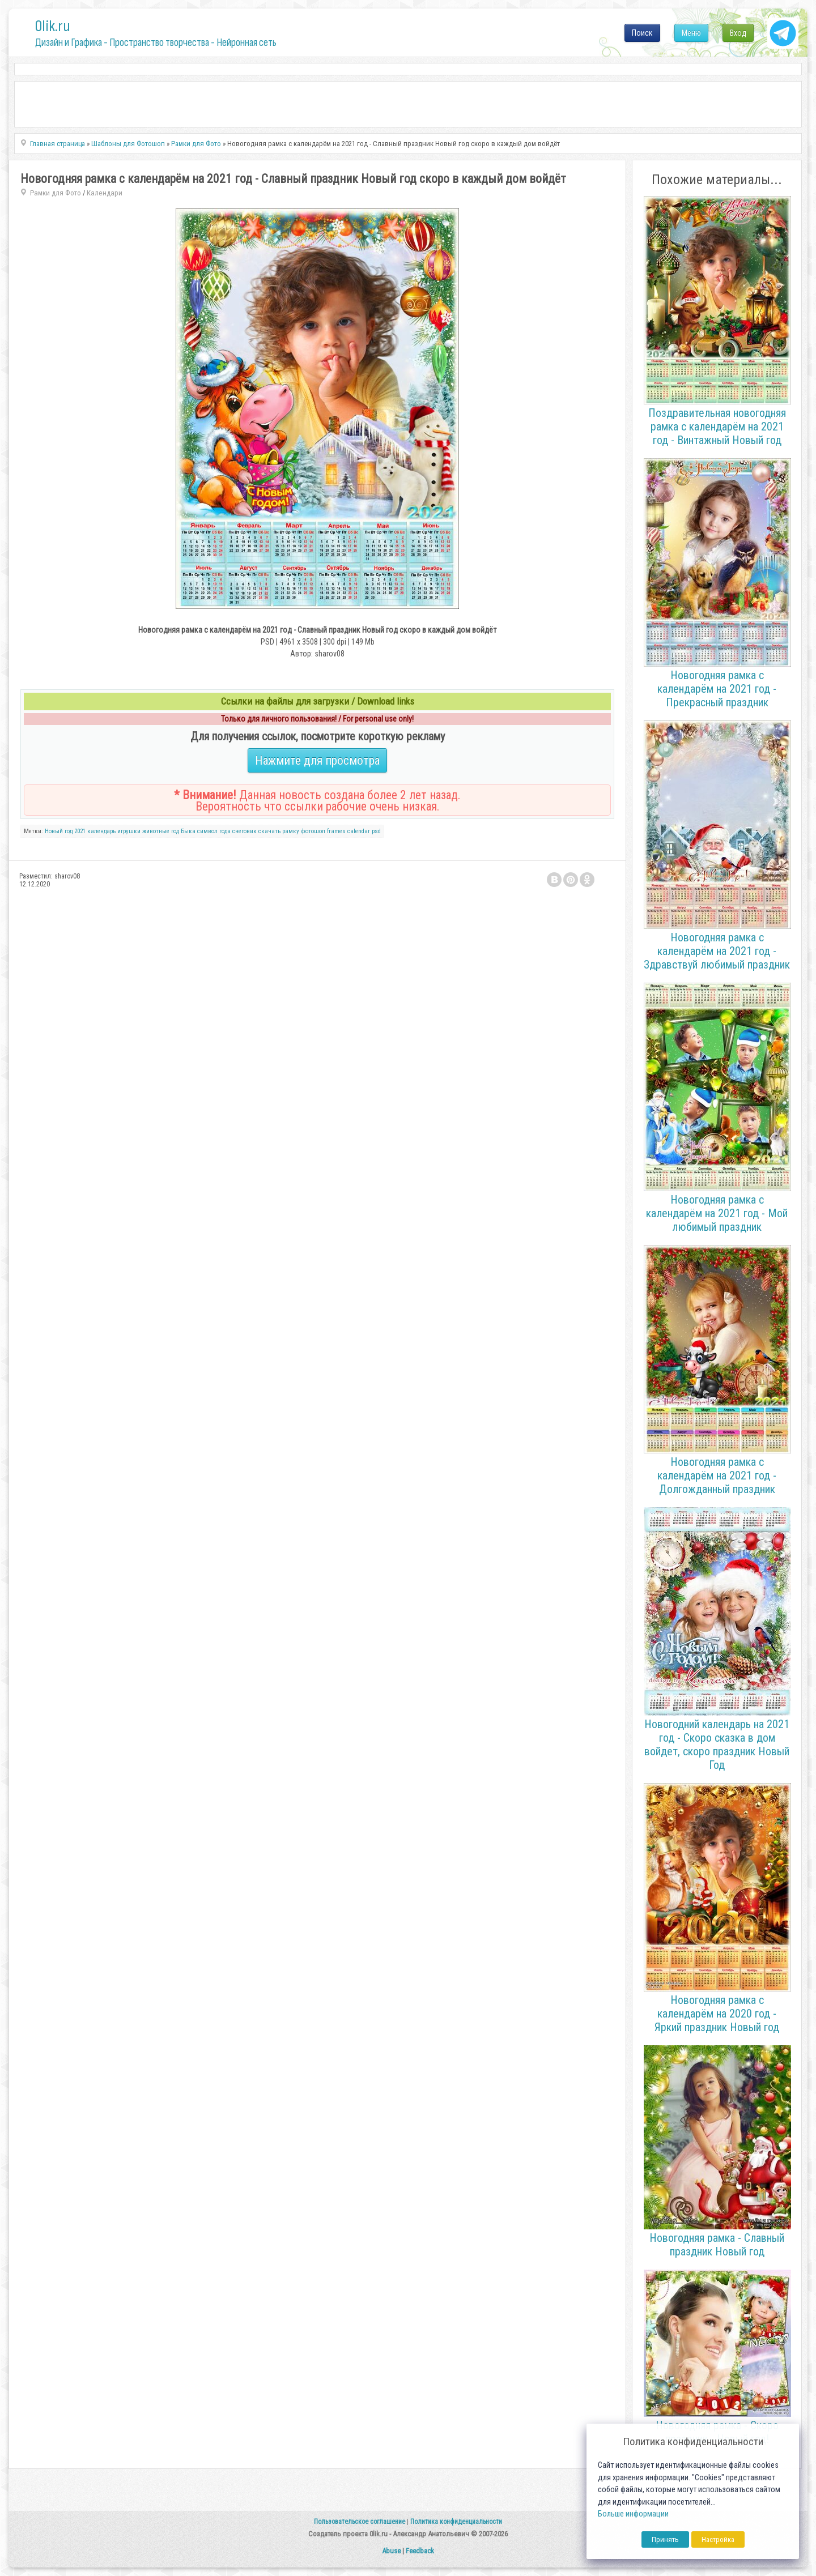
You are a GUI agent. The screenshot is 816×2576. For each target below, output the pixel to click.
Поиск (642, 32)
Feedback (420, 2551)
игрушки (129, 831)
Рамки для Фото (55, 193)
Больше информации (633, 2514)
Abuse (391, 2551)
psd (376, 831)
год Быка (183, 831)
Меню (691, 32)
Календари (104, 193)
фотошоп (313, 831)
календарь (101, 831)
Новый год (59, 831)
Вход (738, 32)
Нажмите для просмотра (317, 760)
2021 (80, 831)
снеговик (244, 831)
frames (336, 831)
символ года (214, 831)
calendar (358, 831)
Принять (665, 2539)
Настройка (718, 2539)
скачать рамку (278, 831)
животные (155, 831)
